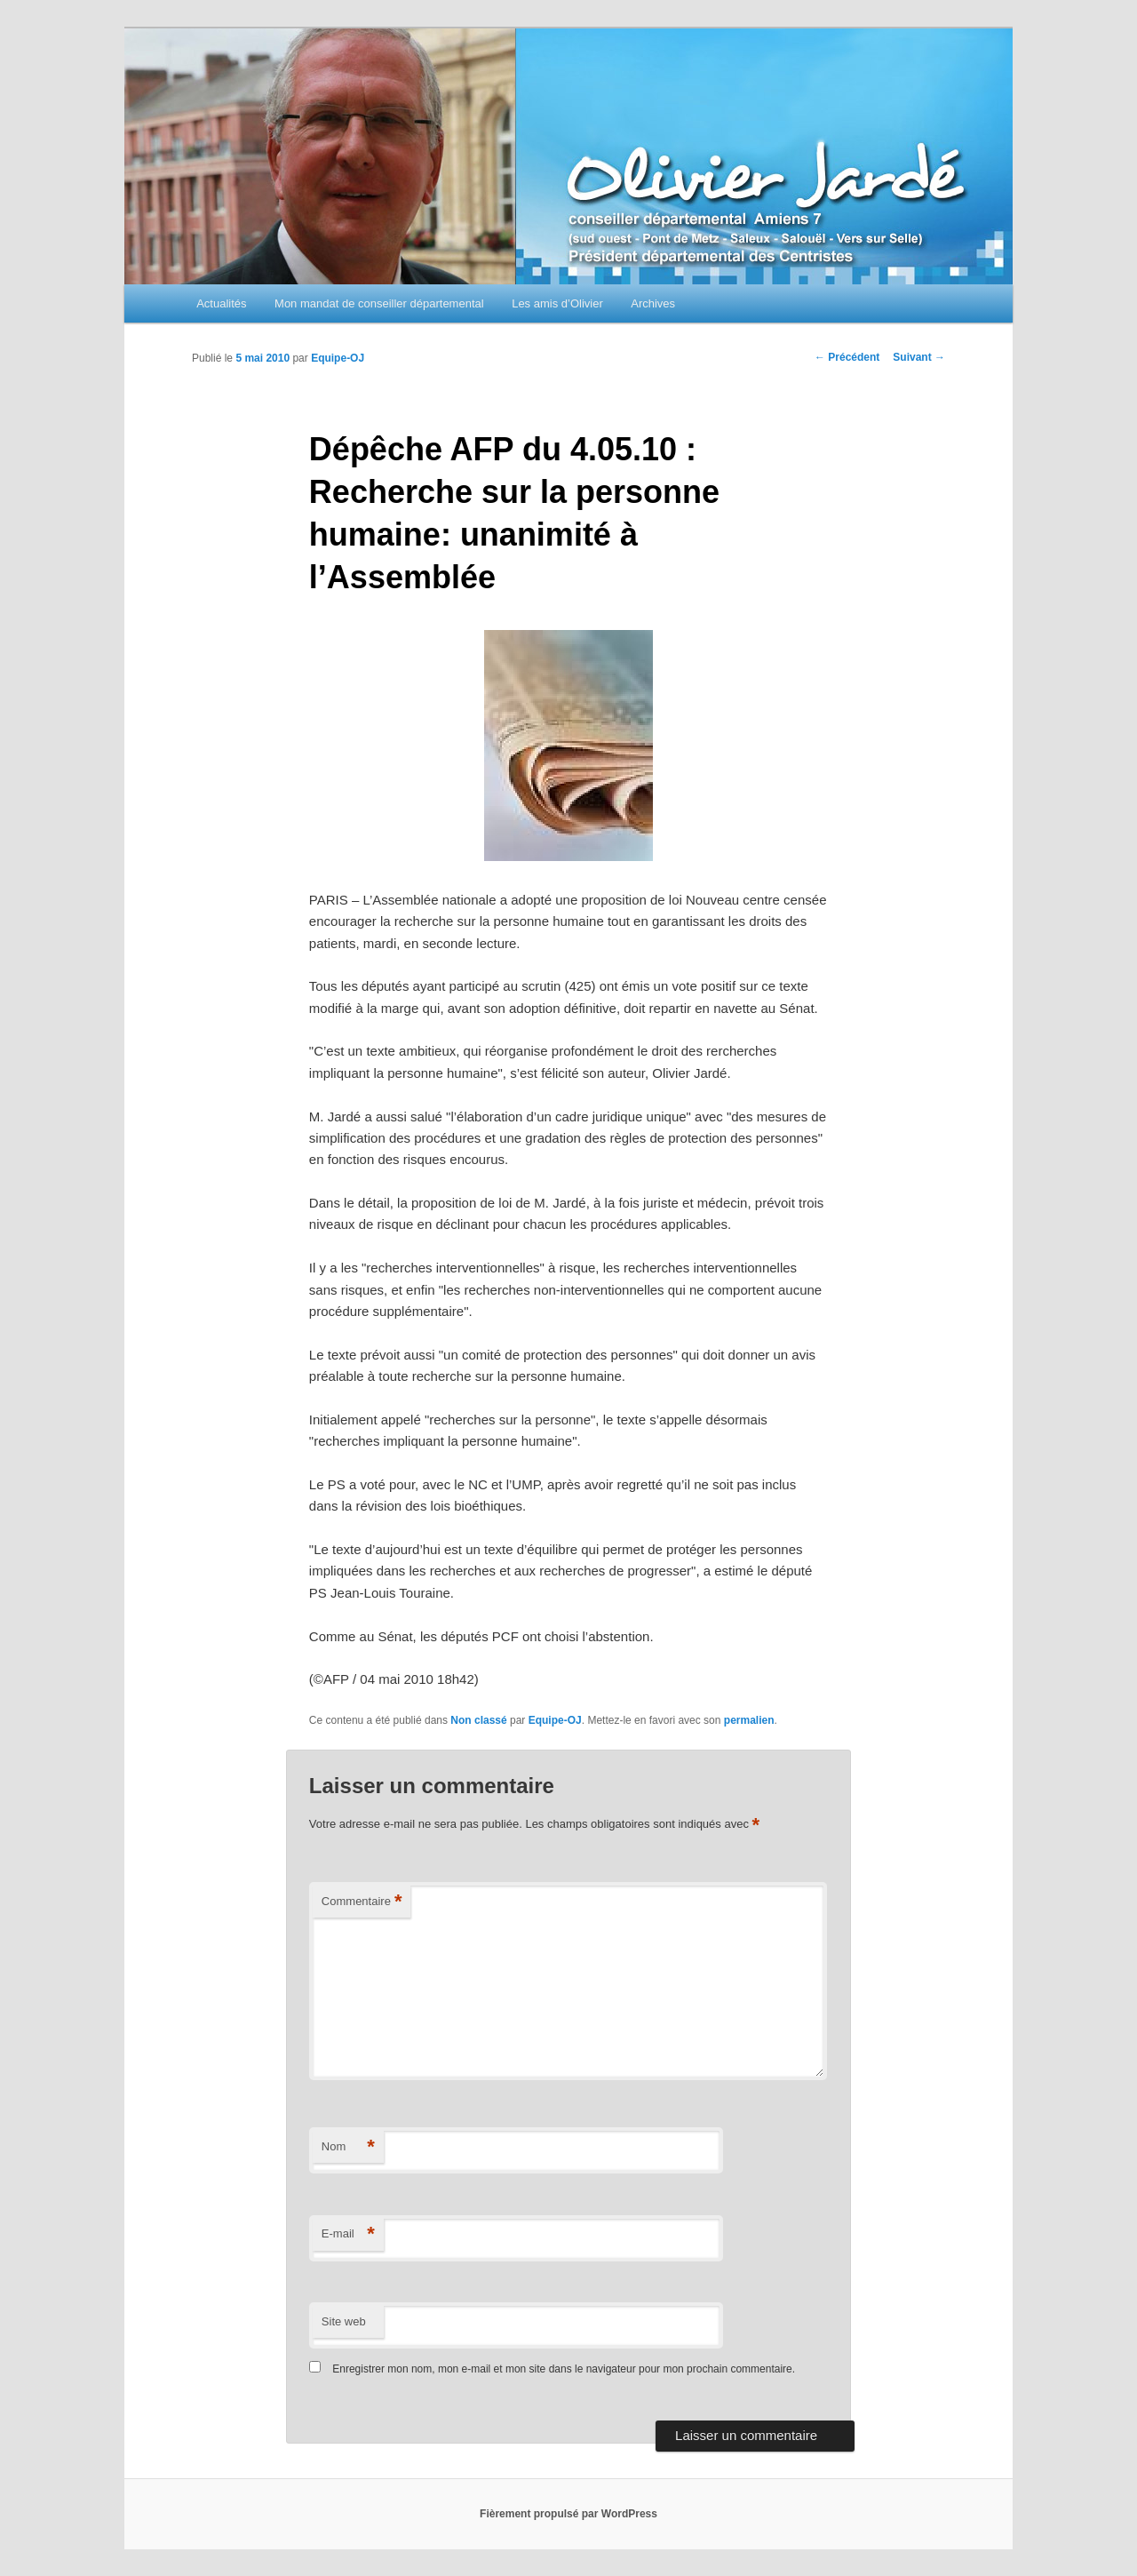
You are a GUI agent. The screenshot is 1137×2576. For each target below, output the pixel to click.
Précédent (847, 357)
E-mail (348, 2234)
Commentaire (362, 1902)
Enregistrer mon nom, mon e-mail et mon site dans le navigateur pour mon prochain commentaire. (563, 2369)
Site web (344, 2321)
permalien (749, 1720)
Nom (348, 2147)
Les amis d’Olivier (557, 303)
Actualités (221, 303)
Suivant (919, 357)
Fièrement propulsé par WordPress (568, 2514)
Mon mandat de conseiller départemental (379, 303)
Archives (653, 303)
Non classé (478, 1720)
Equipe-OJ (337, 358)
